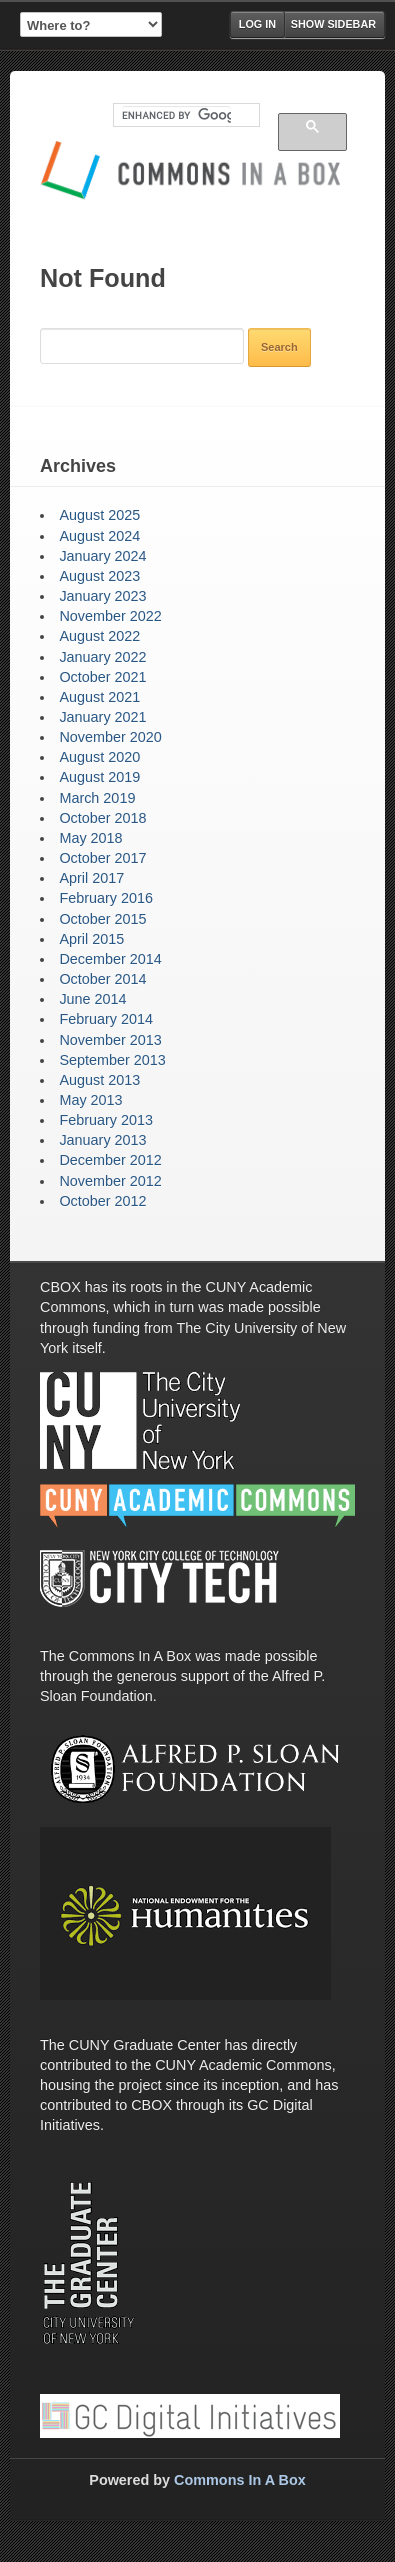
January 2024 (102, 556)
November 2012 (110, 1181)
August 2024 (99, 536)
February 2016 (106, 898)
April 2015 (91, 939)
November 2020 (110, 737)
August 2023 (99, 576)
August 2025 (99, 515)
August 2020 (99, 757)
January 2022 (102, 657)
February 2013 (106, 1120)
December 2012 (110, 1160)
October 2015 (102, 919)
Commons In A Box (240, 2480)
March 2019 (97, 798)
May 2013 (90, 1100)
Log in (257, 24)
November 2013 (110, 1040)
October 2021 (102, 677)
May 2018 (90, 838)
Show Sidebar (333, 24)
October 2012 (102, 1201)
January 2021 (102, 717)
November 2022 (110, 616)
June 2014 (92, 999)
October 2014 (102, 979)
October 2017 (102, 858)
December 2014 (110, 959)
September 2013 (112, 1060)
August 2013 (99, 1080)
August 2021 (99, 697)
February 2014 (106, 1019)
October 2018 (102, 818)
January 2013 (102, 1140)
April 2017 (91, 878)
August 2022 (99, 636)
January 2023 (102, 596)
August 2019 (99, 777)
